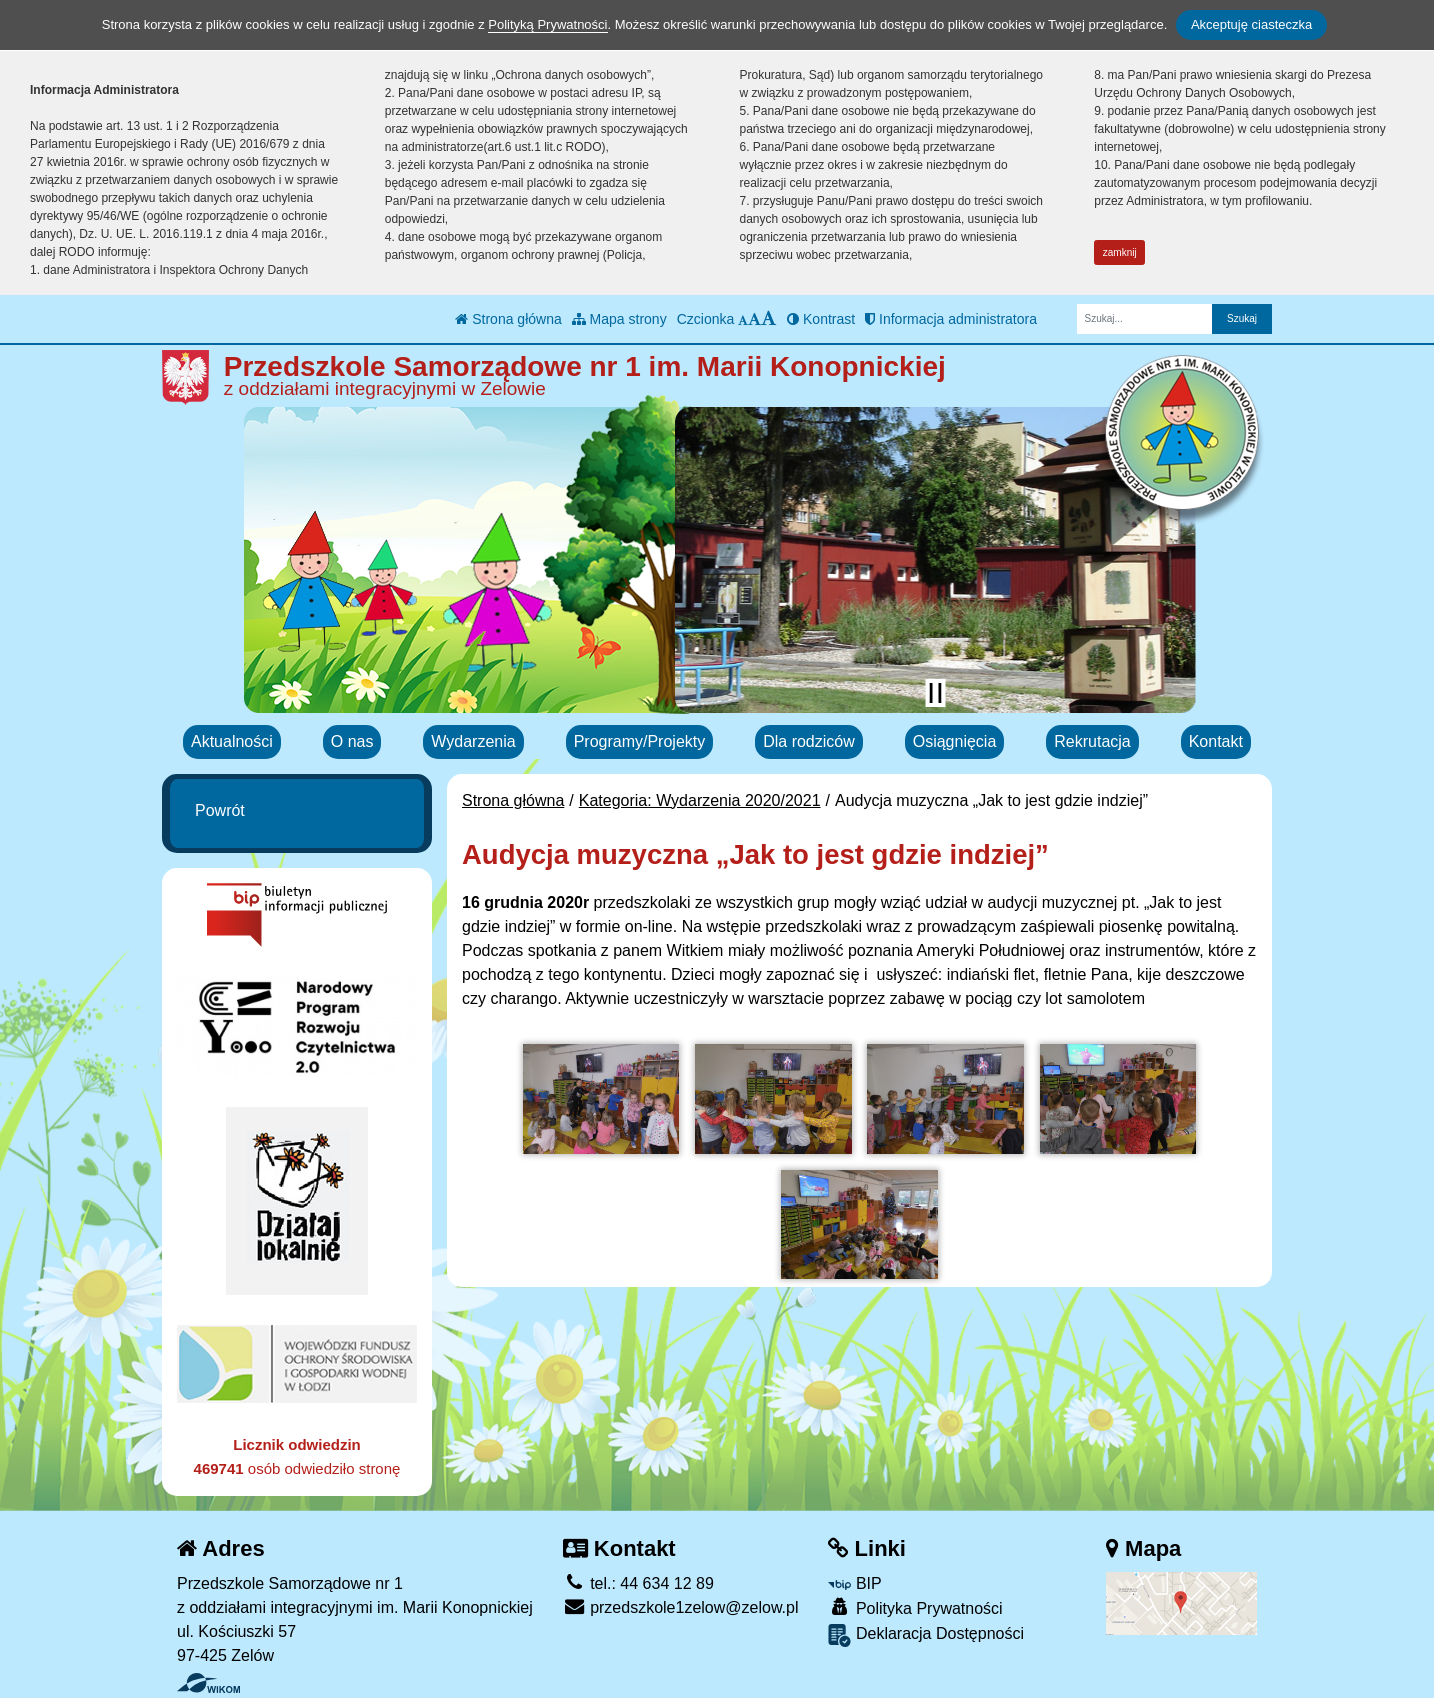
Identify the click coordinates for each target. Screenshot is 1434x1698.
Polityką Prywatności (547, 24)
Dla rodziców (809, 741)
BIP (854, 1583)
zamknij (1120, 252)
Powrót (220, 810)
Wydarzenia (473, 741)
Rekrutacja (1092, 741)
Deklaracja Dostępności (926, 1635)
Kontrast (821, 319)
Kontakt (1216, 741)
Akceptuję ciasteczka (1251, 24)
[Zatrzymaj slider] (935, 693)
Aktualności (232, 741)
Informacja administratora (951, 319)
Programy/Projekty (640, 741)
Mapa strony (619, 319)
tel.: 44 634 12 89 (638, 1583)
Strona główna (508, 319)
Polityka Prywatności (915, 1607)
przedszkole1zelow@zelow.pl (681, 1607)
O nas (352, 741)
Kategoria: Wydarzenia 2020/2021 (700, 800)
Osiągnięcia (955, 741)
